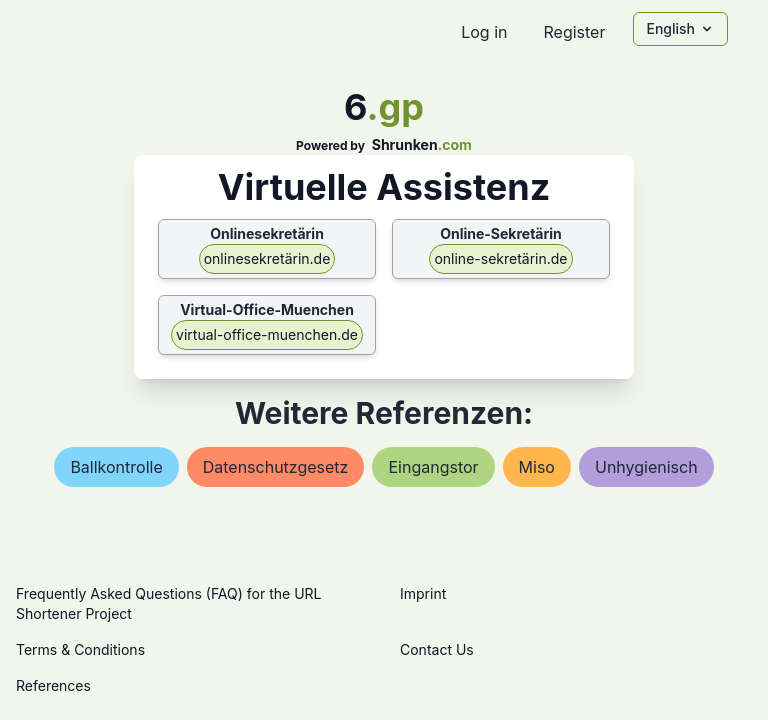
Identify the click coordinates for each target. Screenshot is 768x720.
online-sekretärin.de (500, 258)
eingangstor (433, 467)
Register (574, 32)
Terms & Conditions (80, 649)
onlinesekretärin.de (267, 258)
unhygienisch (646, 467)
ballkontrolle (116, 467)
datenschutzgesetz (276, 467)
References (53, 685)
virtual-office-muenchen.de (267, 334)
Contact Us (437, 649)
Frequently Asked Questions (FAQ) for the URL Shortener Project (168, 603)
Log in (484, 32)
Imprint (423, 593)
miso (537, 467)
